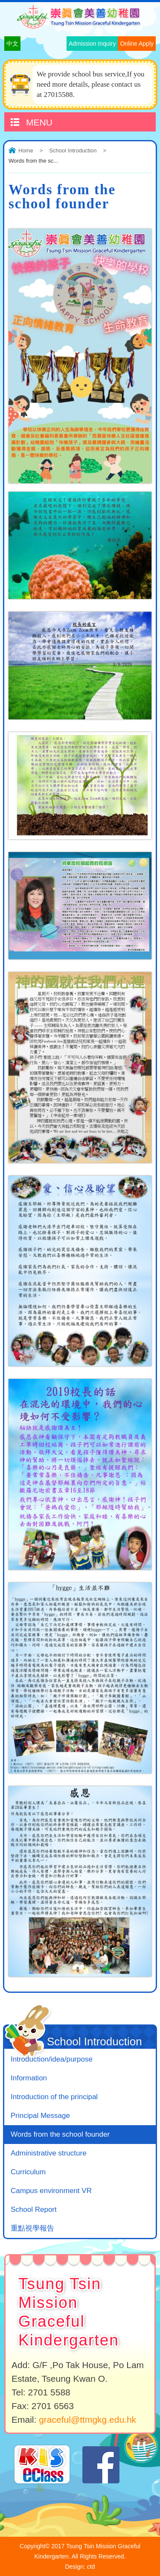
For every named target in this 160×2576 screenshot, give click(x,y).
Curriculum (28, 2172)
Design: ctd (80, 2566)
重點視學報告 (32, 2228)
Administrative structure (49, 2153)
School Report (34, 2209)
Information (29, 2078)
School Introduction (72, 150)
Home (25, 150)
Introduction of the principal (54, 2097)
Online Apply (137, 43)
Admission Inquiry (92, 43)
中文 (12, 43)
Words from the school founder (60, 2134)
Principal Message (40, 2116)
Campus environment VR (51, 2191)
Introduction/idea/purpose (52, 2059)
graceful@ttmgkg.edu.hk (87, 2419)
